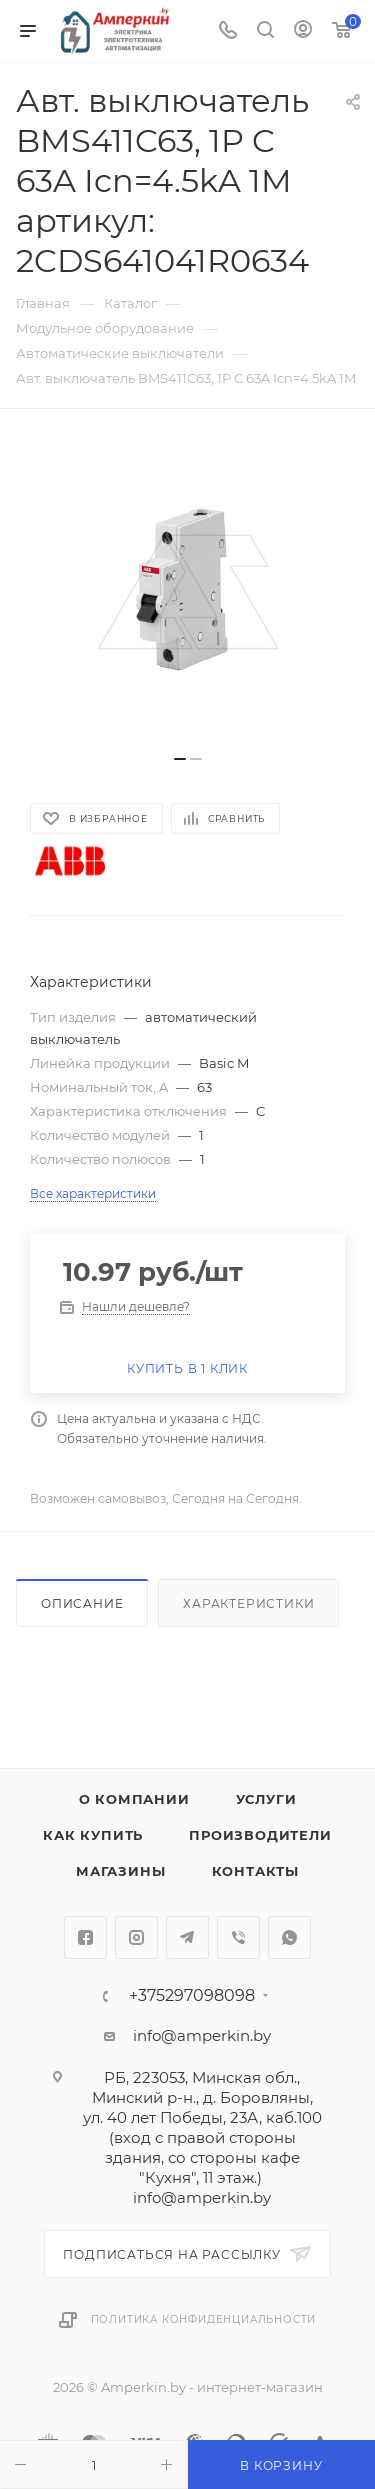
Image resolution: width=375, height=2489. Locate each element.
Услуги (266, 1799)
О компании (134, 1799)
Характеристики (248, 1603)
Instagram (136, 1937)
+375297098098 (192, 1996)
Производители (260, 1835)
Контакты (255, 1871)
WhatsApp (289, 1937)
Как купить (93, 1835)
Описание (82, 1603)
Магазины (120, 1871)
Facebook (85, 1937)
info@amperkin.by (202, 2035)
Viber (238, 1937)
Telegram (187, 1937)
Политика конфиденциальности (204, 2319)
